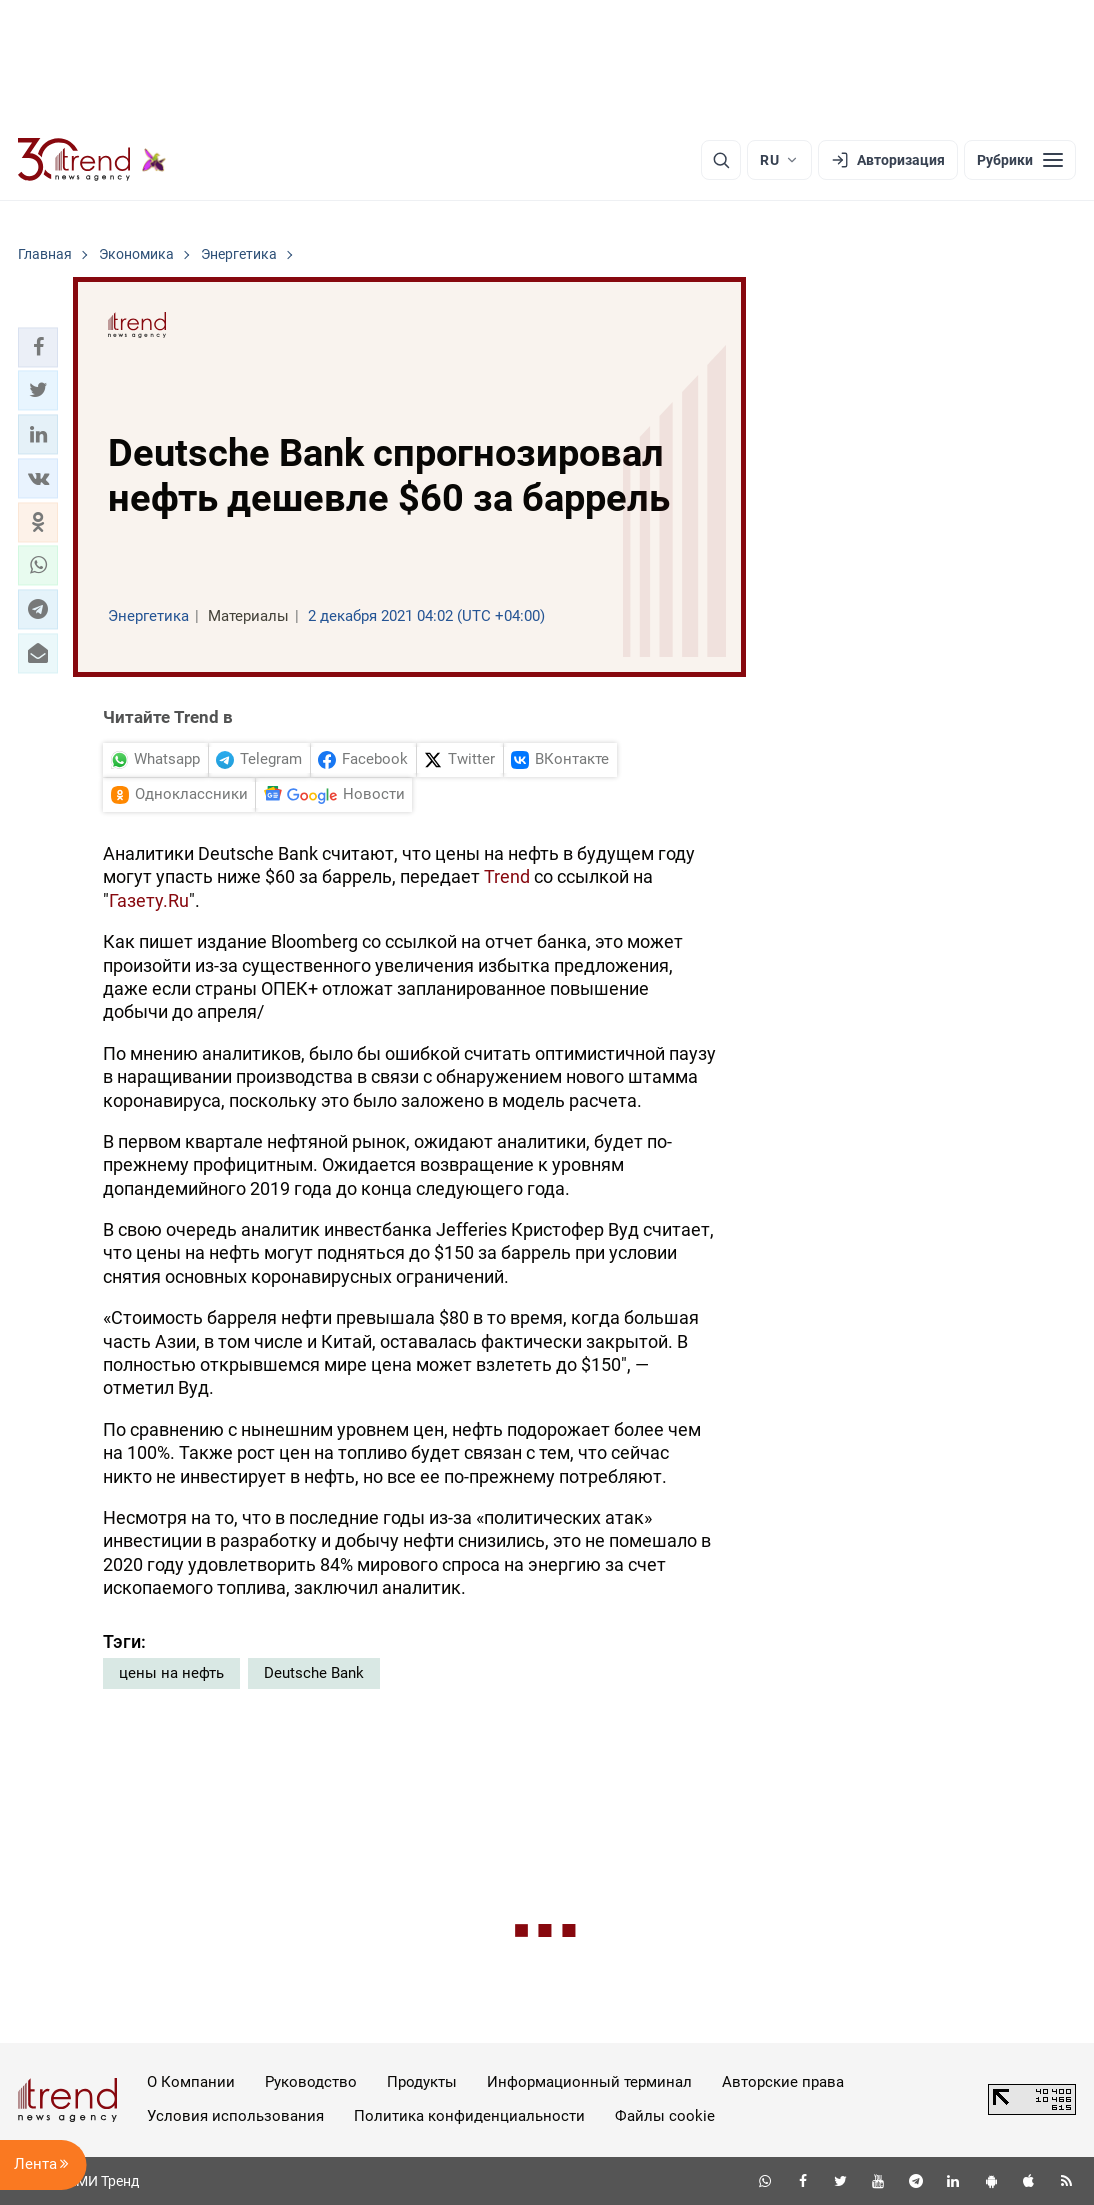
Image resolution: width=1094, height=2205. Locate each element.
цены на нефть (171, 1673)
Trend (507, 876)
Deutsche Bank (314, 1673)
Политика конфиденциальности (469, 2116)
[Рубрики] (1020, 160)
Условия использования (235, 2116)
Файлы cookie (665, 2116)
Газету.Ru (149, 900)
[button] (38, 347)
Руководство (311, 2082)
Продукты (422, 2082)
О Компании (191, 2082)
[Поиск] (721, 160)
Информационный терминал (589, 2082)
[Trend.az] (92, 160)
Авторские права (783, 2082)
